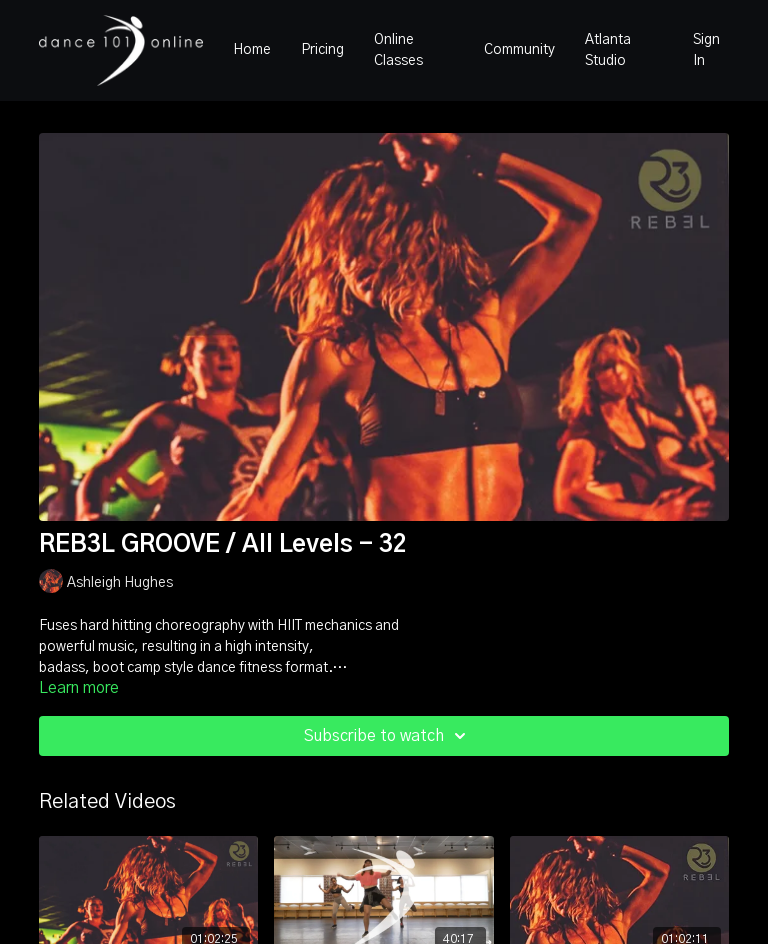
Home (252, 50)
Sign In (706, 50)
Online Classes (398, 50)
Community (519, 50)
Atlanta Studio (608, 50)
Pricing (322, 50)
